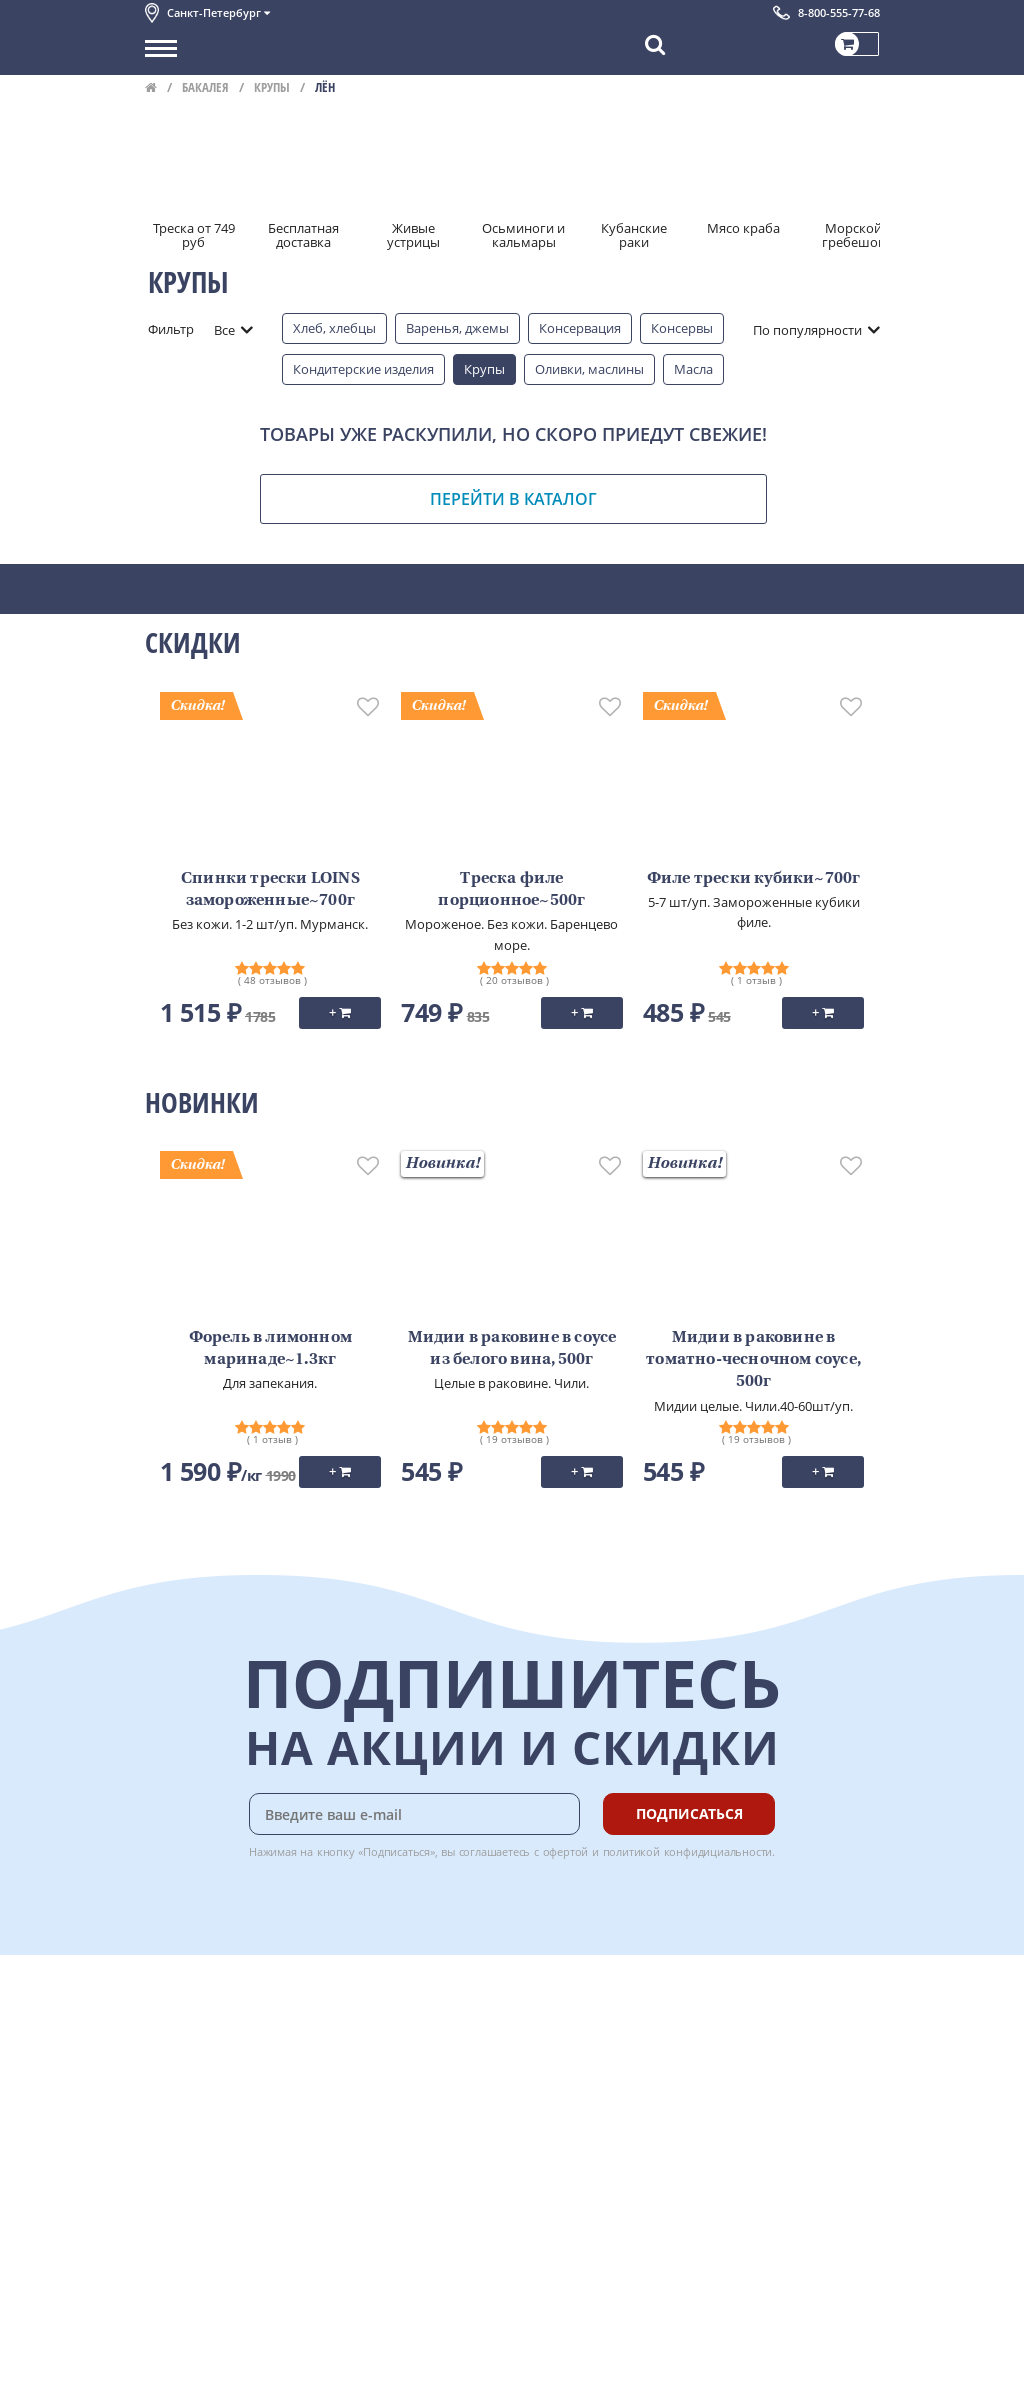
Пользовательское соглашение (242, 2141)
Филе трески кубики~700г (754, 879)
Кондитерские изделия (363, 369)
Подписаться (689, 1813)
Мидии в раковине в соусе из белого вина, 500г (512, 1349)
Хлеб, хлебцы (334, 328)
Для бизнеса (183, 2334)
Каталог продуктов (204, 2008)
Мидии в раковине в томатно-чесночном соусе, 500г (753, 1360)
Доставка (390, 2008)
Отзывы (169, 2230)
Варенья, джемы (457, 328)
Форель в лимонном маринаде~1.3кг (270, 1349)
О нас (162, 2030)
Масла (693, 369)
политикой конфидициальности (688, 1851)
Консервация (580, 328)
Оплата (384, 2030)
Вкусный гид (401, 2119)
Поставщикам (188, 2312)
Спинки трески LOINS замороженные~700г (270, 890)
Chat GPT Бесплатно (580, 2022)
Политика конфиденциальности (244, 2164)
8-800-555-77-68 (839, 12)
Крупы (272, 87)
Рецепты (389, 2097)
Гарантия (391, 2075)
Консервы (682, 328)
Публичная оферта (203, 2208)
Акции (164, 2119)
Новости (171, 2097)
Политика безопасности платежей (251, 2186)
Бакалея (205, 87)
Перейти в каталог (513, 499)
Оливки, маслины (589, 369)
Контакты (175, 2053)
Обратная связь (194, 2075)
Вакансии (174, 2356)
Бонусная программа (429, 2053)
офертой (566, 1851)
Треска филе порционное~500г (511, 890)
